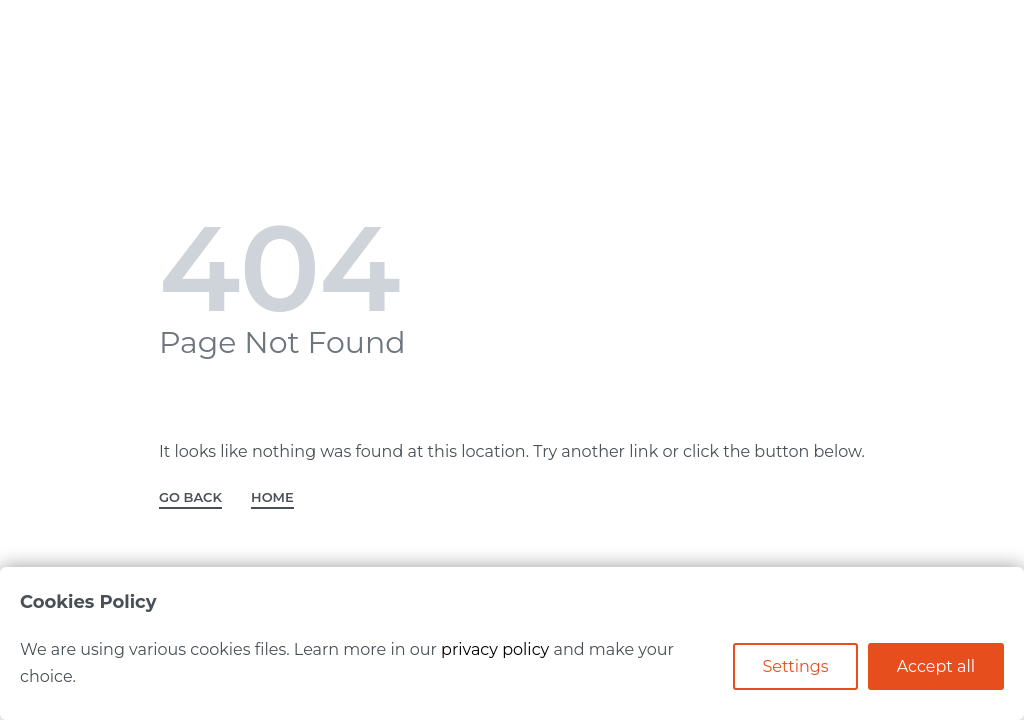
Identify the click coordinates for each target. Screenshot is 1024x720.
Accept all (936, 666)
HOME (272, 498)
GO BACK (190, 498)
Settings (795, 666)
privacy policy (495, 649)
